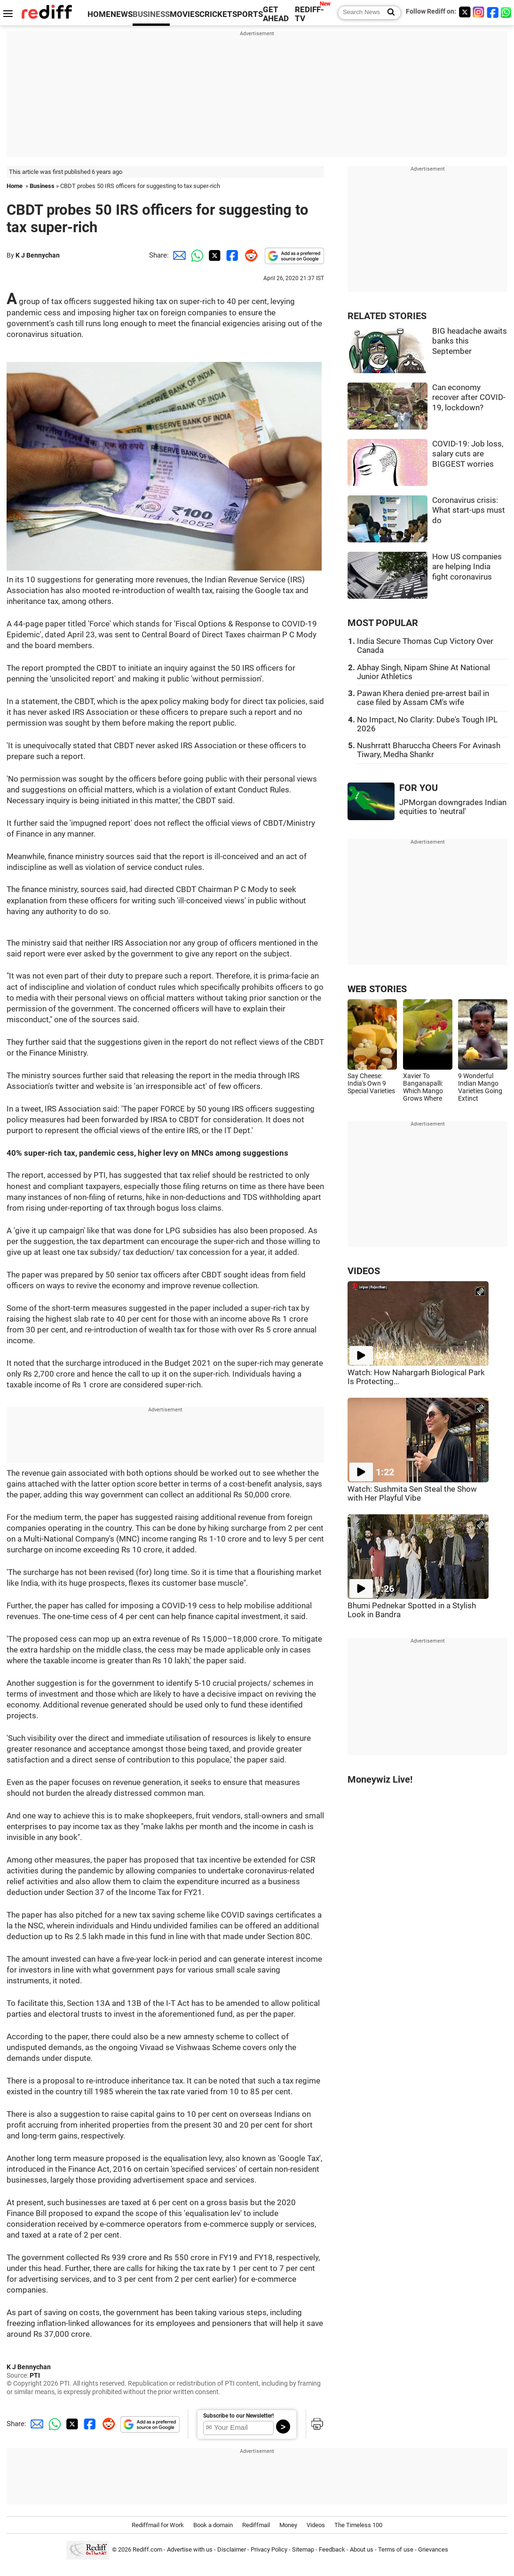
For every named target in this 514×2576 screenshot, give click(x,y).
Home (15, 185)
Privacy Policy (269, 2549)
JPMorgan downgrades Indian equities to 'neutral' (452, 807)
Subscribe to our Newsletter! (238, 2415)
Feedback (332, 2549)
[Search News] (388, 12)
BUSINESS (151, 14)
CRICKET (215, 14)
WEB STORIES (377, 989)
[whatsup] (507, 12)
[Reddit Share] (249, 255)
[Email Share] (178, 255)
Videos (316, 2525)
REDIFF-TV (309, 14)
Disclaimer (231, 2549)
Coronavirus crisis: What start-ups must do (468, 510)
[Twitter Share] (213, 255)
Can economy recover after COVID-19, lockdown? (469, 397)
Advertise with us (190, 2549)
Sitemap (303, 2549)
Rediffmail (256, 2525)
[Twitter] (465, 12)
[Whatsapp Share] (196, 255)
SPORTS (247, 14)
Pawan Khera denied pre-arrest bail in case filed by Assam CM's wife (423, 698)
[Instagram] (479, 12)
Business (42, 185)
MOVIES (184, 14)
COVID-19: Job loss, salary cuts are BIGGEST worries (467, 454)
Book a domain (213, 2525)
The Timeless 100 (358, 2525)
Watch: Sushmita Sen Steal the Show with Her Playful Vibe (412, 1494)
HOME (99, 14)
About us (361, 2549)
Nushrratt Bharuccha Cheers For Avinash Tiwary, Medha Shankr (428, 750)
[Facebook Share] (231, 255)
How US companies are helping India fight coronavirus (467, 566)
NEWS (122, 14)
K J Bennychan (38, 255)
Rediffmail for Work (158, 2525)
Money (288, 2525)
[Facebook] (493, 12)
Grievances (433, 2549)
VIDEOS (364, 1271)
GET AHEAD (276, 14)
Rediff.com (147, 2549)
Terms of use (395, 2549)
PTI (35, 2375)
